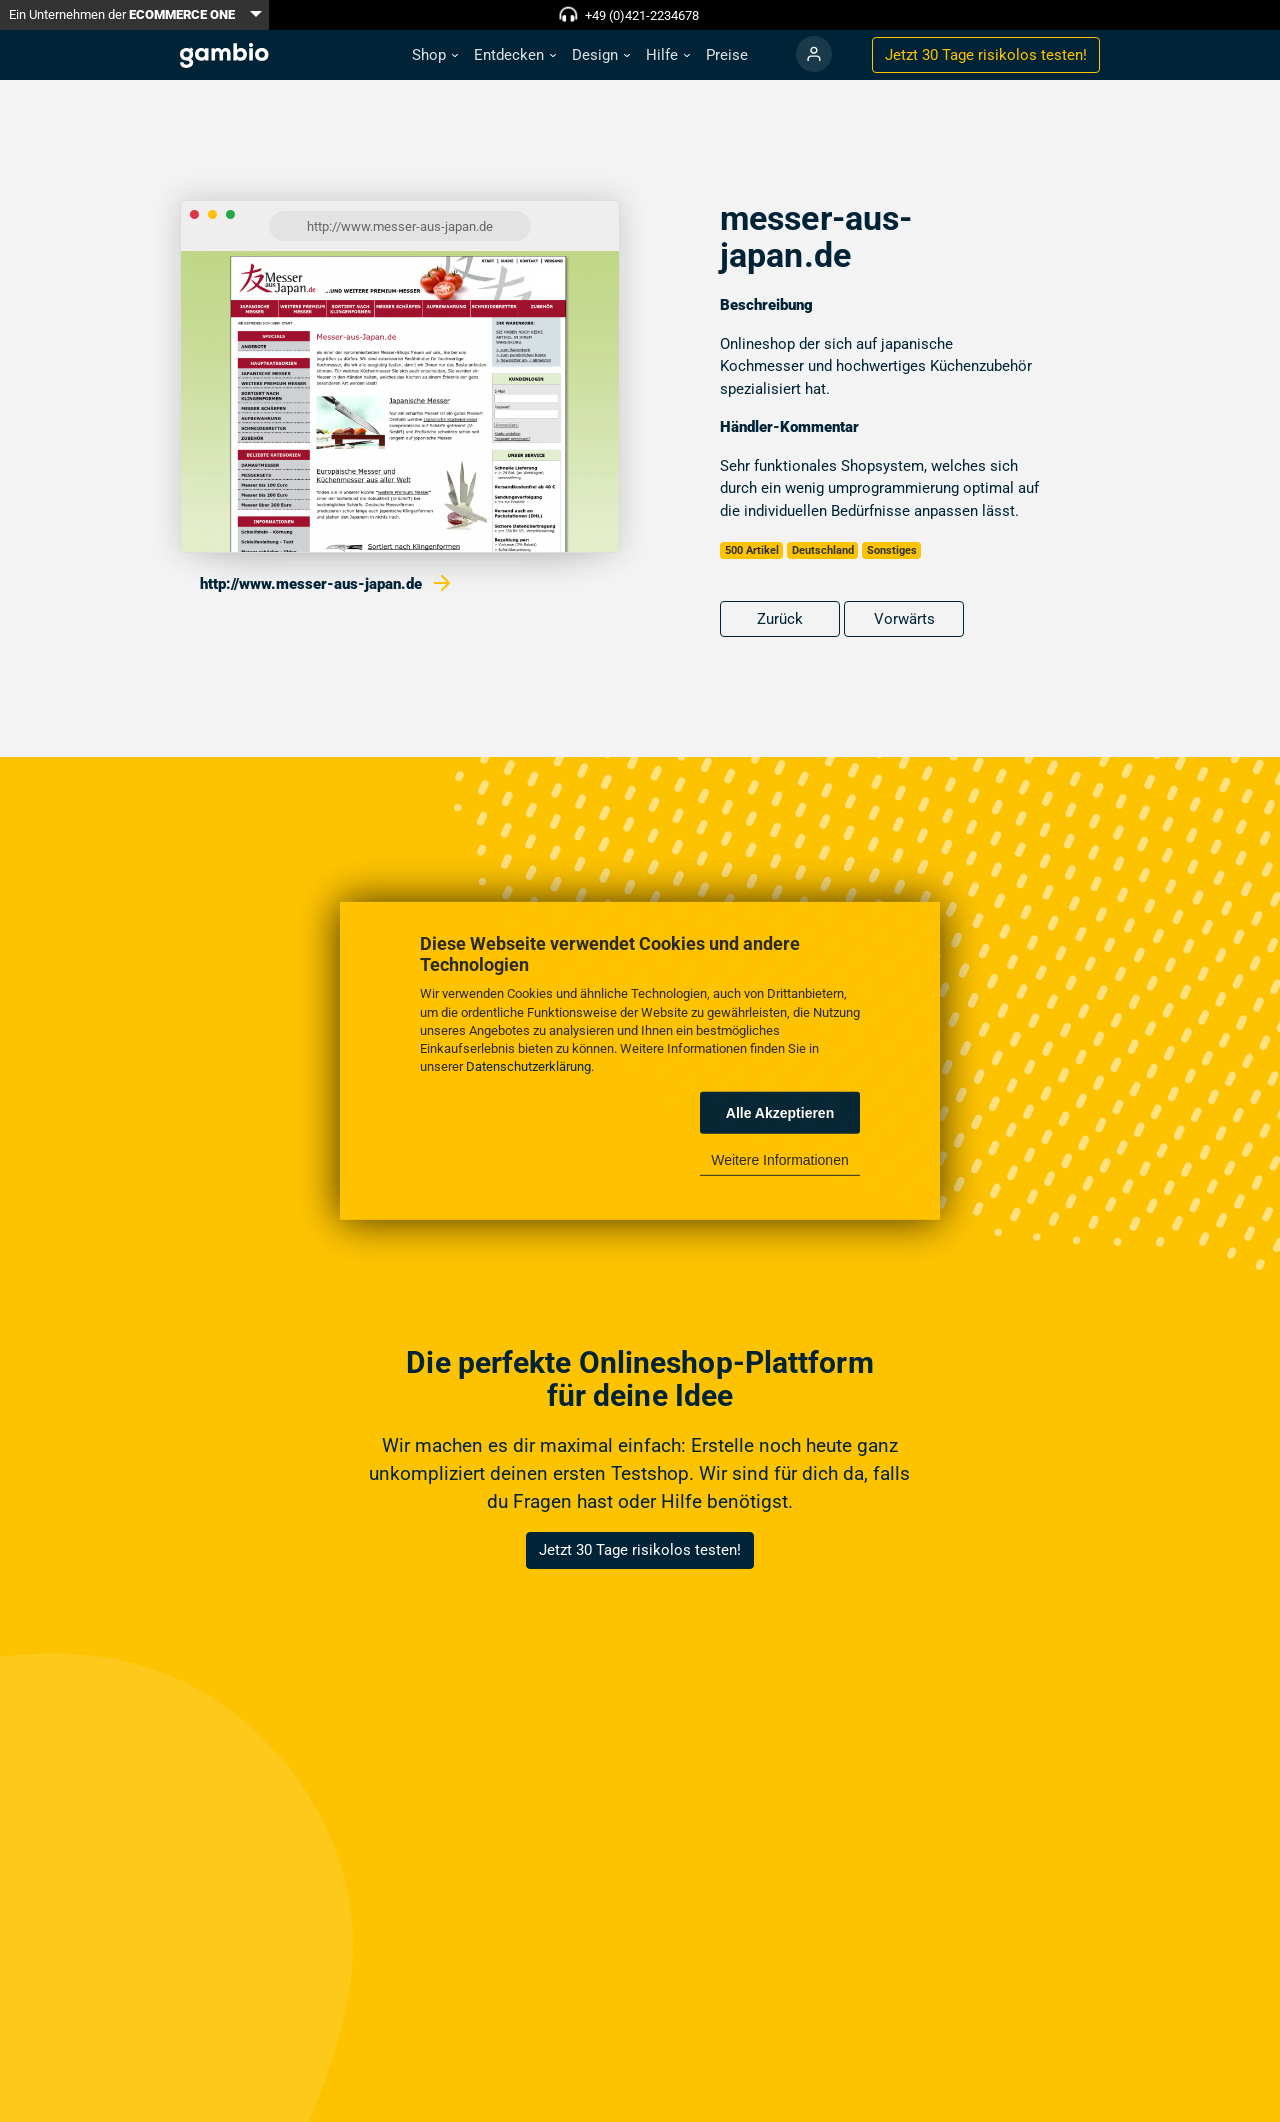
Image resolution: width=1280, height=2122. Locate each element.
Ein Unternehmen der (122, 14)
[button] (435, 55)
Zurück (780, 619)
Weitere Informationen (779, 1160)
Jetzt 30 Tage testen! (986, 55)
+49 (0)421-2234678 (642, 15)
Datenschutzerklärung (528, 1066)
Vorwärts (904, 619)
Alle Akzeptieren (780, 1113)
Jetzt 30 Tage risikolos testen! (640, 1550)
